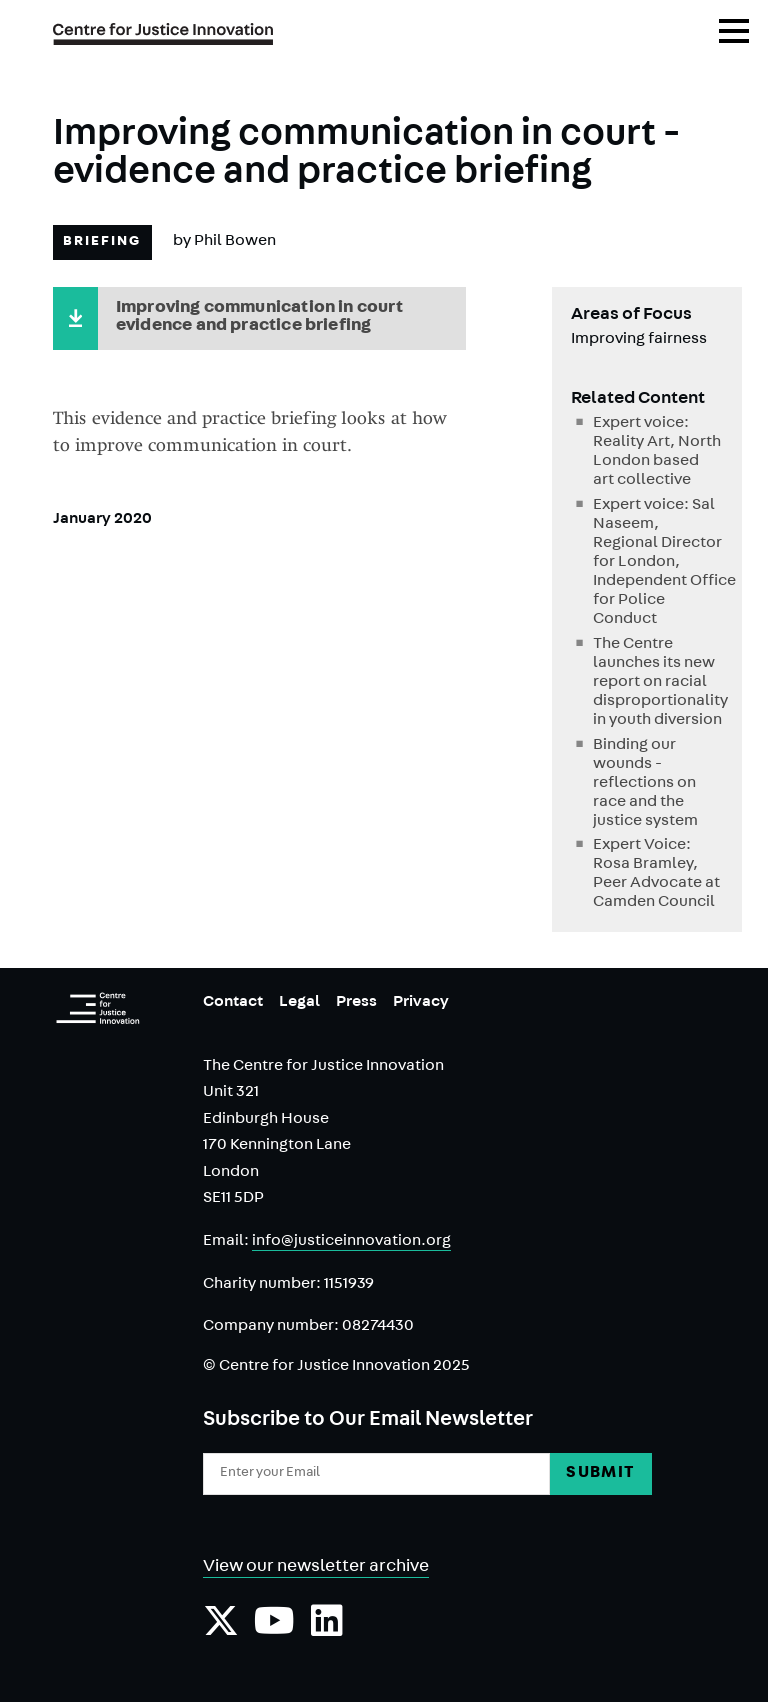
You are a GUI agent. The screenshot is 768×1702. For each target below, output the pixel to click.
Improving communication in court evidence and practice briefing (259, 318)
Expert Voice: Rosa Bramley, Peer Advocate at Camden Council (656, 874)
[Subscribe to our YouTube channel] (274, 1631)
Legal (299, 1003)
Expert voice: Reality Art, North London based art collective (657, 452)
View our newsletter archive (316, 1568)
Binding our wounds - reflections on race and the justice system (645, 784)
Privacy (421, 1003)
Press (356, 1003)
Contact (233, 1003)
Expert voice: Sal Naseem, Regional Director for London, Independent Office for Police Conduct (657, 563)
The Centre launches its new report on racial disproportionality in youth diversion (657, 683)
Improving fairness (639, 340)
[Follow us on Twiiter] (221, 1631)
